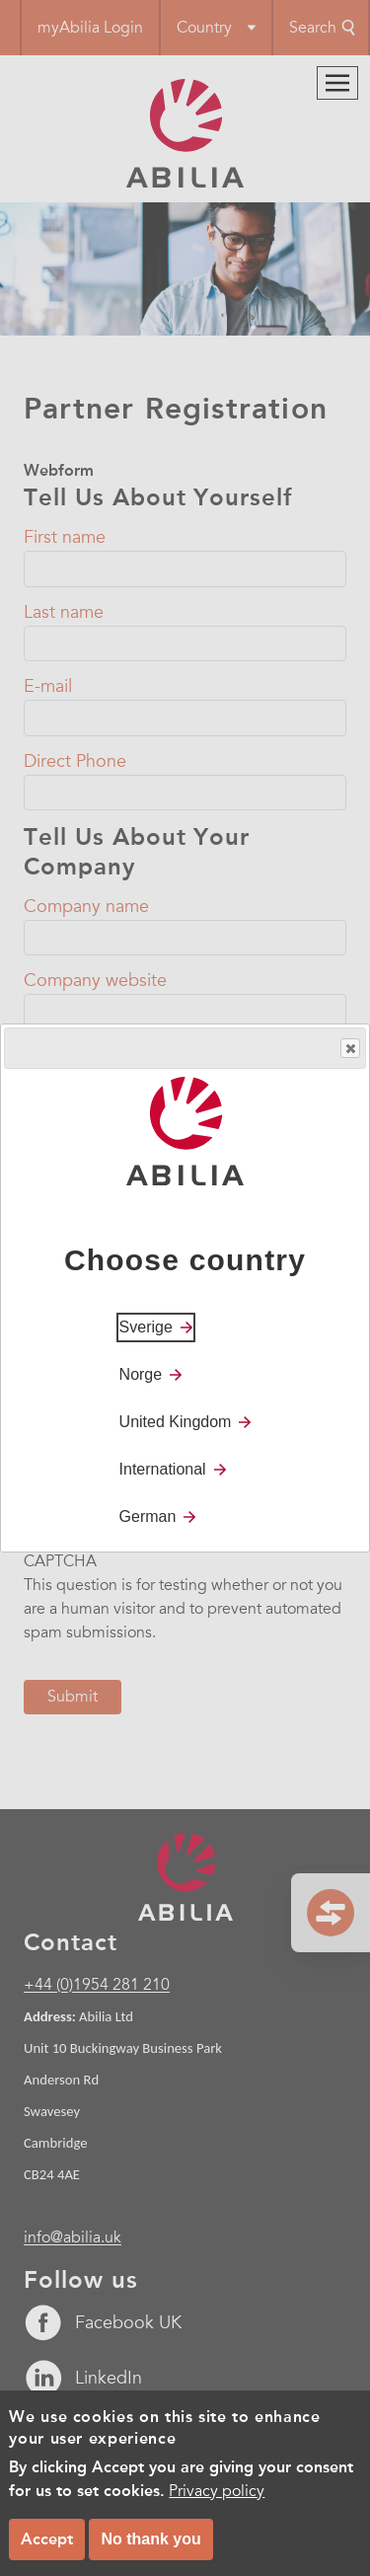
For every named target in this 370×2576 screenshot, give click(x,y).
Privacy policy (216, 2491)
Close (349, 1048)
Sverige (146, 1327)
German (148, 1516)
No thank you (150, 2539)
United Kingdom (175, 1421)
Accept (47, 2539)
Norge (141, 1374)
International (162, 1469)
